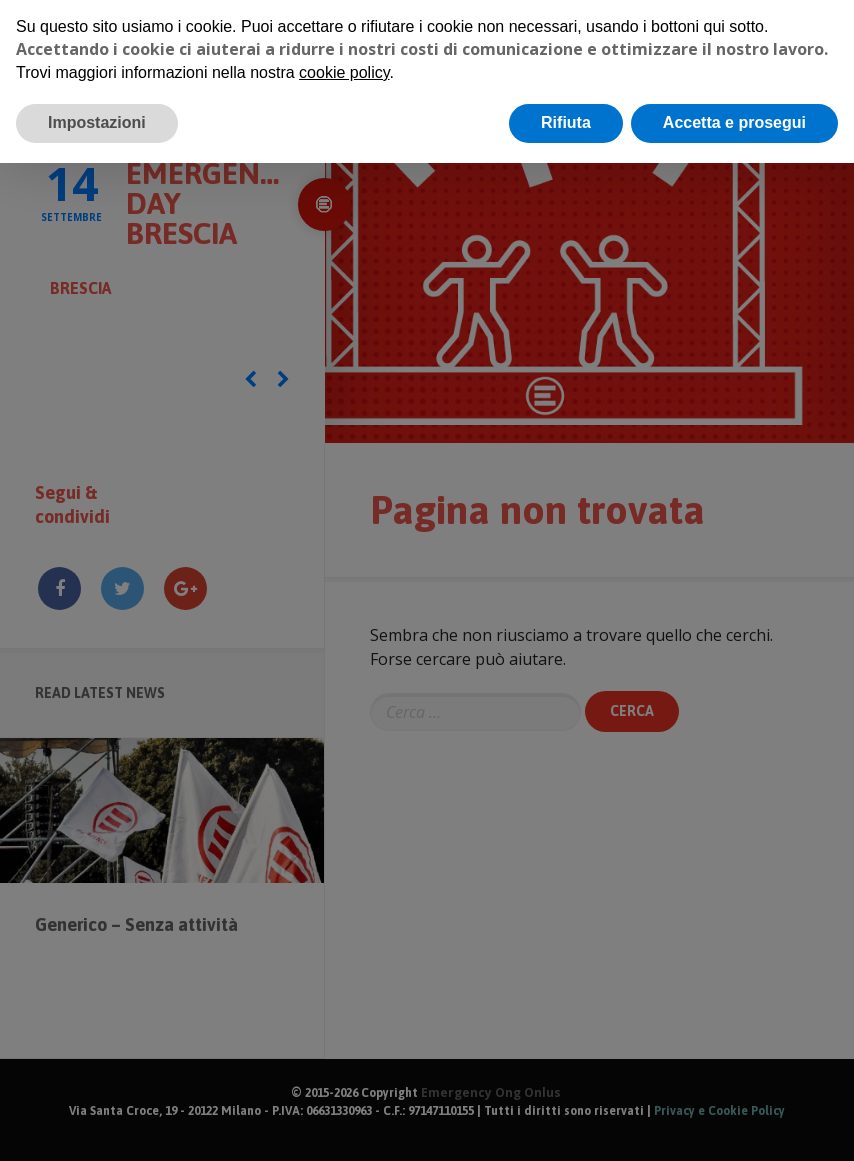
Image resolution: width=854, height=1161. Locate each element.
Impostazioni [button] (97, 122)
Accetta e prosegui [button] (734, 122)
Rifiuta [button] (566, 122)
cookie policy (344, 72)
